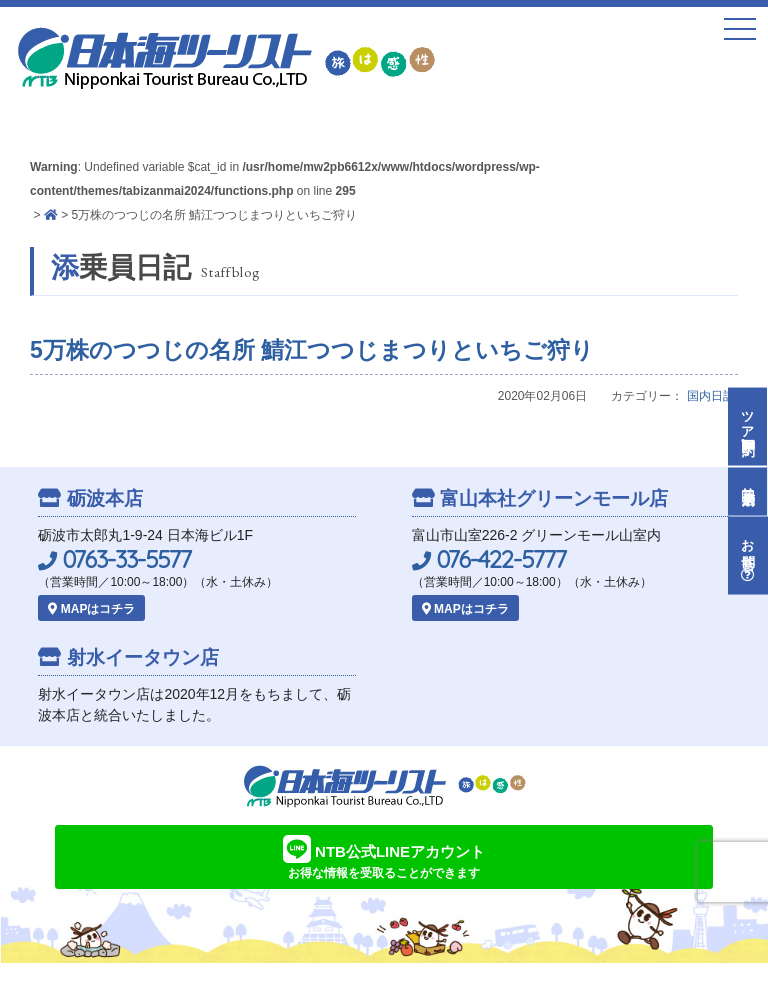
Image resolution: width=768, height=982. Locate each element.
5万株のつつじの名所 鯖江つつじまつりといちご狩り (312, 350)
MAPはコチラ (91, 609)
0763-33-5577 (114, 559)
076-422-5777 (489, 559)
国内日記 (711, 396)
